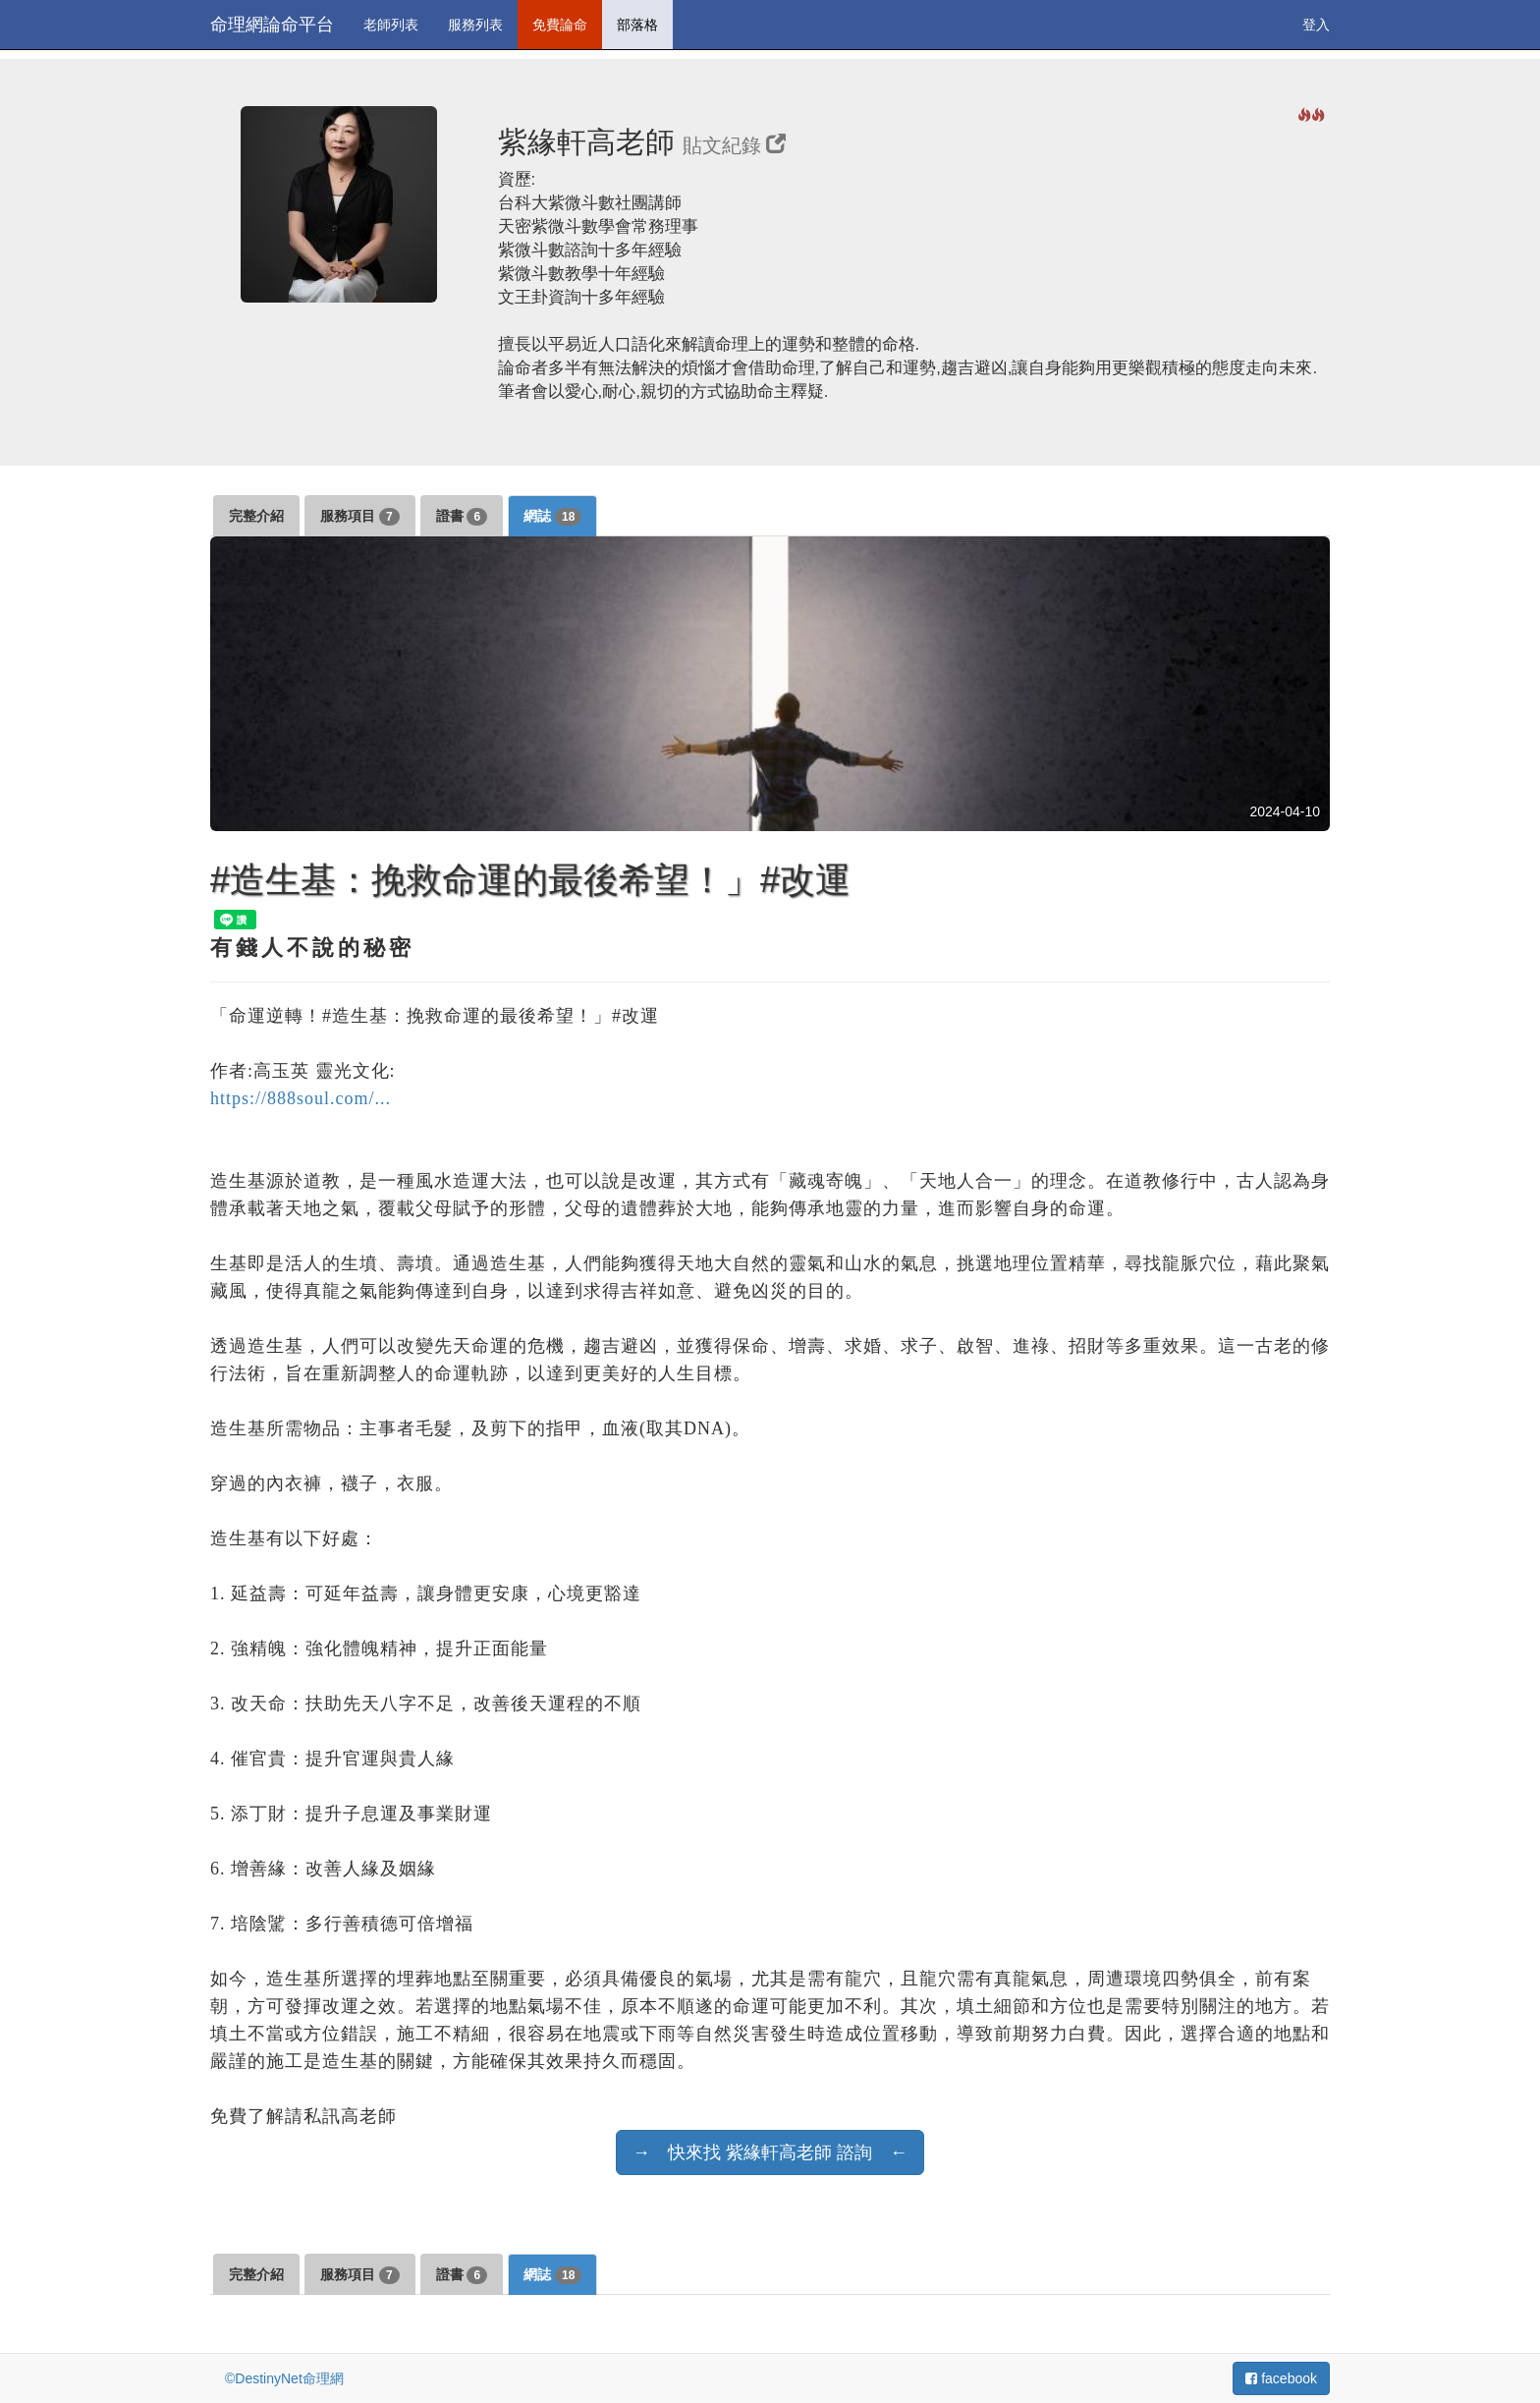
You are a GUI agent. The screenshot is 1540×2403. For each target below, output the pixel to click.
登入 (1316, 24)
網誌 (552, 517)
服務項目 (360, 517)
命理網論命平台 (272, 24)
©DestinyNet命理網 (284, 2378)
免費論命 (559, 24)
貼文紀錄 (734, 145)
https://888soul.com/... (300, 1098)
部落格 (637, 24)
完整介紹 (256, 516)
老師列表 (390, 24)
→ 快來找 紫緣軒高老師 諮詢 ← (770, 2152)
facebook (1281, 2378)
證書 (462, 517)
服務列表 (475, 24)
